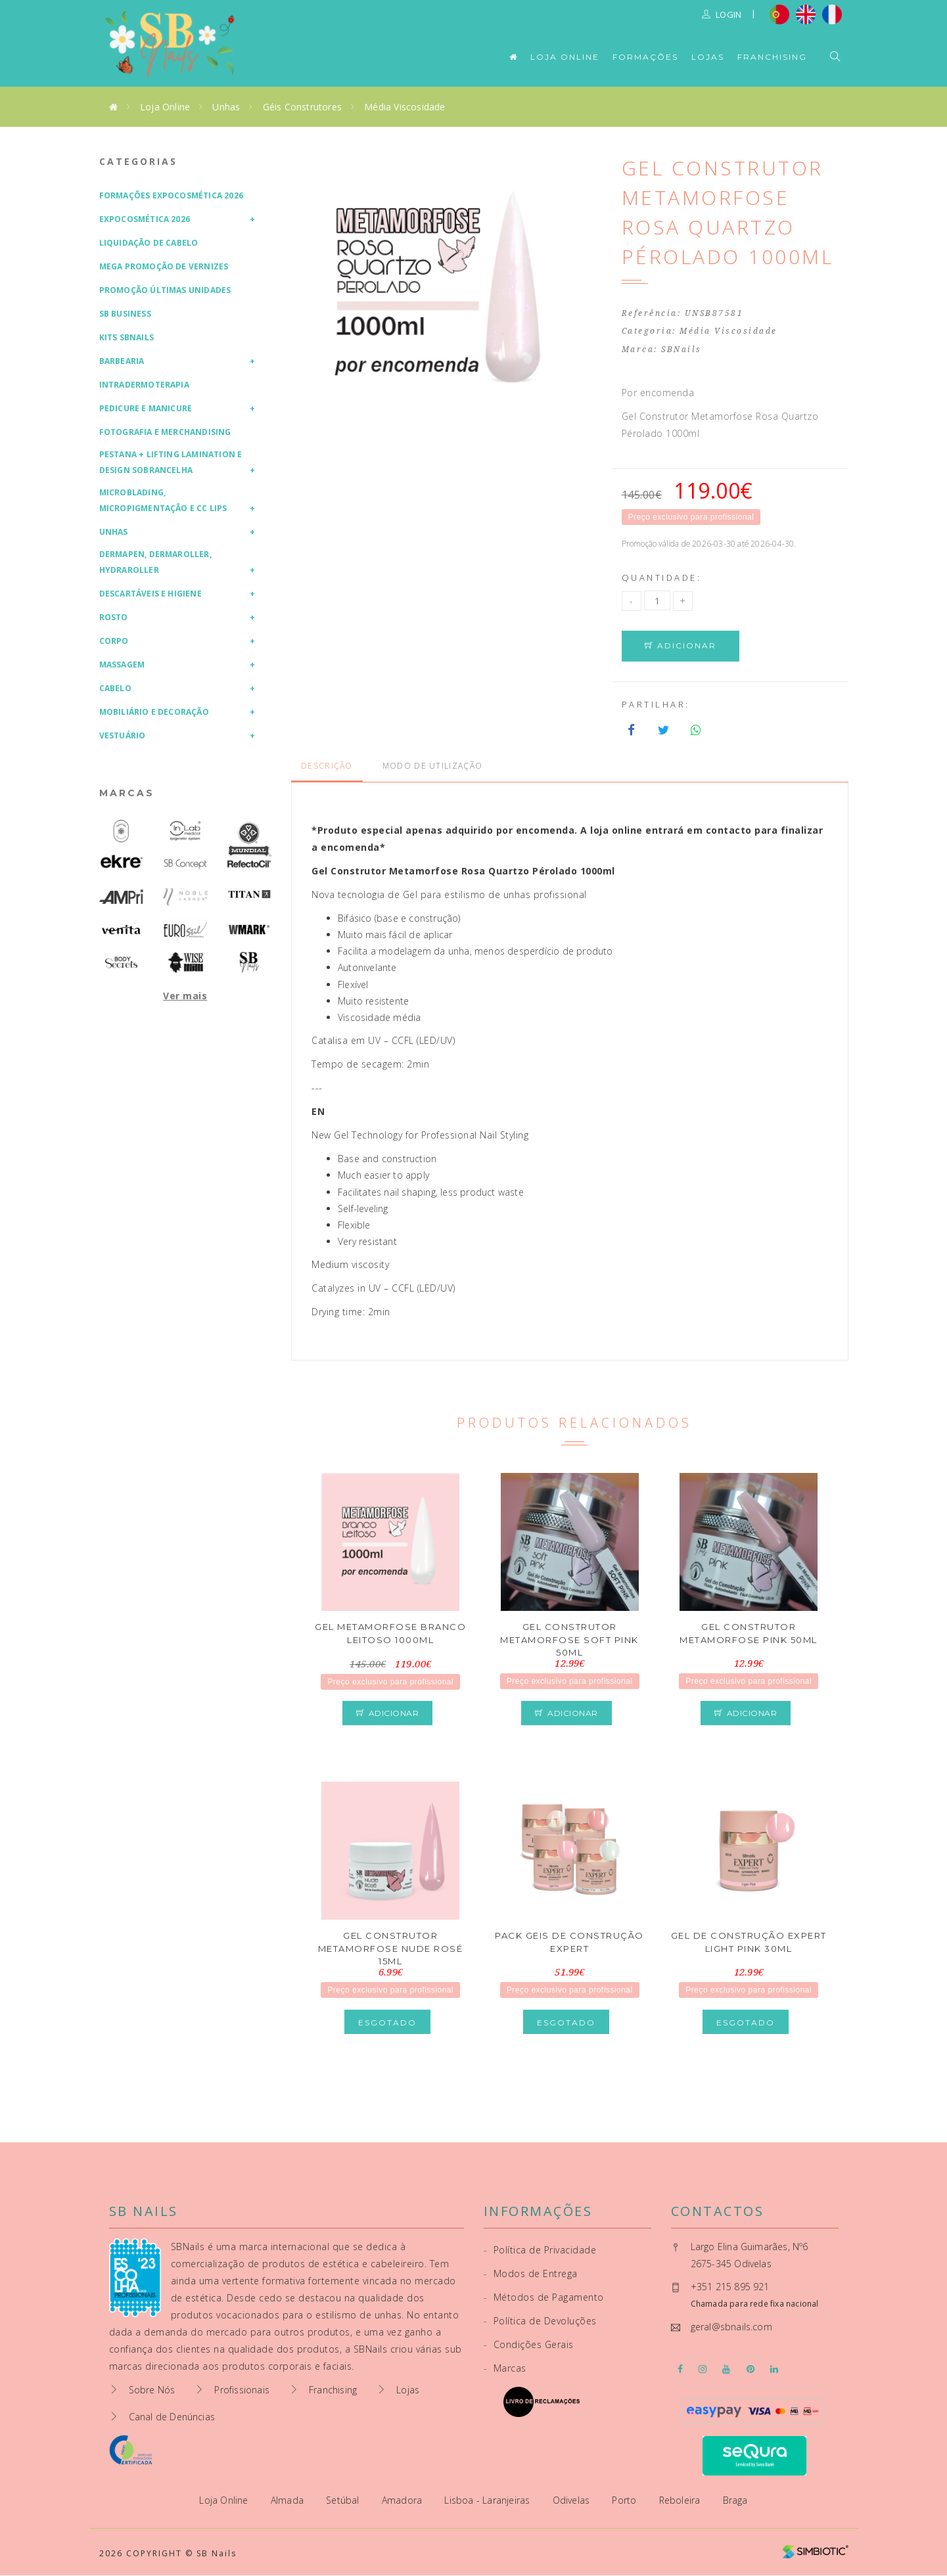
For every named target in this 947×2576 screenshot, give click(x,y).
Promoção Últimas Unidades (165, 290)
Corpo (114, 640)
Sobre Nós (152, 2390)
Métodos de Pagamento (544, 2298)
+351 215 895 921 (730, 2286)
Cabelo (115, 688)
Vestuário (122, 735)
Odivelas (573, 2501)
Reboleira (681, 2501)
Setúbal (344, 2501)
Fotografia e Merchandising (165, 432)
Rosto (113, 617)
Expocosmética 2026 (145, 219)
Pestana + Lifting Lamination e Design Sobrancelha (171, 462)
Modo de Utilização (432, 765)
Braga (735, 2501)
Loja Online (564, 57)
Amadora (403, 2501)
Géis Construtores (302, 107)
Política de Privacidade (540, 2250)
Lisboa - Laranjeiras (488, 2501)
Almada (288, 2501)
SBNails (681, 349)
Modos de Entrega (531, 2274)
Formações (645, 57)
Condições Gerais (529, 2345)
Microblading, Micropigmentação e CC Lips (163, 500)
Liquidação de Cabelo (148, 242)
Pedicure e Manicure (146, 408)
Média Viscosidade (404, 107)
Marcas (126, 793)
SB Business (125, 313)
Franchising (772, 57)
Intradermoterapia (144, 384)
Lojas (707, 57)
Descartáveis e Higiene (150, 593)
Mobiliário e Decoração (154, 711)
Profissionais (241, 2390)
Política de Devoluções (540, 2321)
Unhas (226, 107)
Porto (625, 2501)
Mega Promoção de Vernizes (164, 266)
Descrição (327, 765)
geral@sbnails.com (731, 2326)
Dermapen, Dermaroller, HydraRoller (155, 562)
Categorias (138, 161)
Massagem (122, 664)
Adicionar (681, 646)
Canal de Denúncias (172, 2416)
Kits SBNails (126, 337)
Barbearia (122, 361)
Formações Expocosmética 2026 (171, 195)
